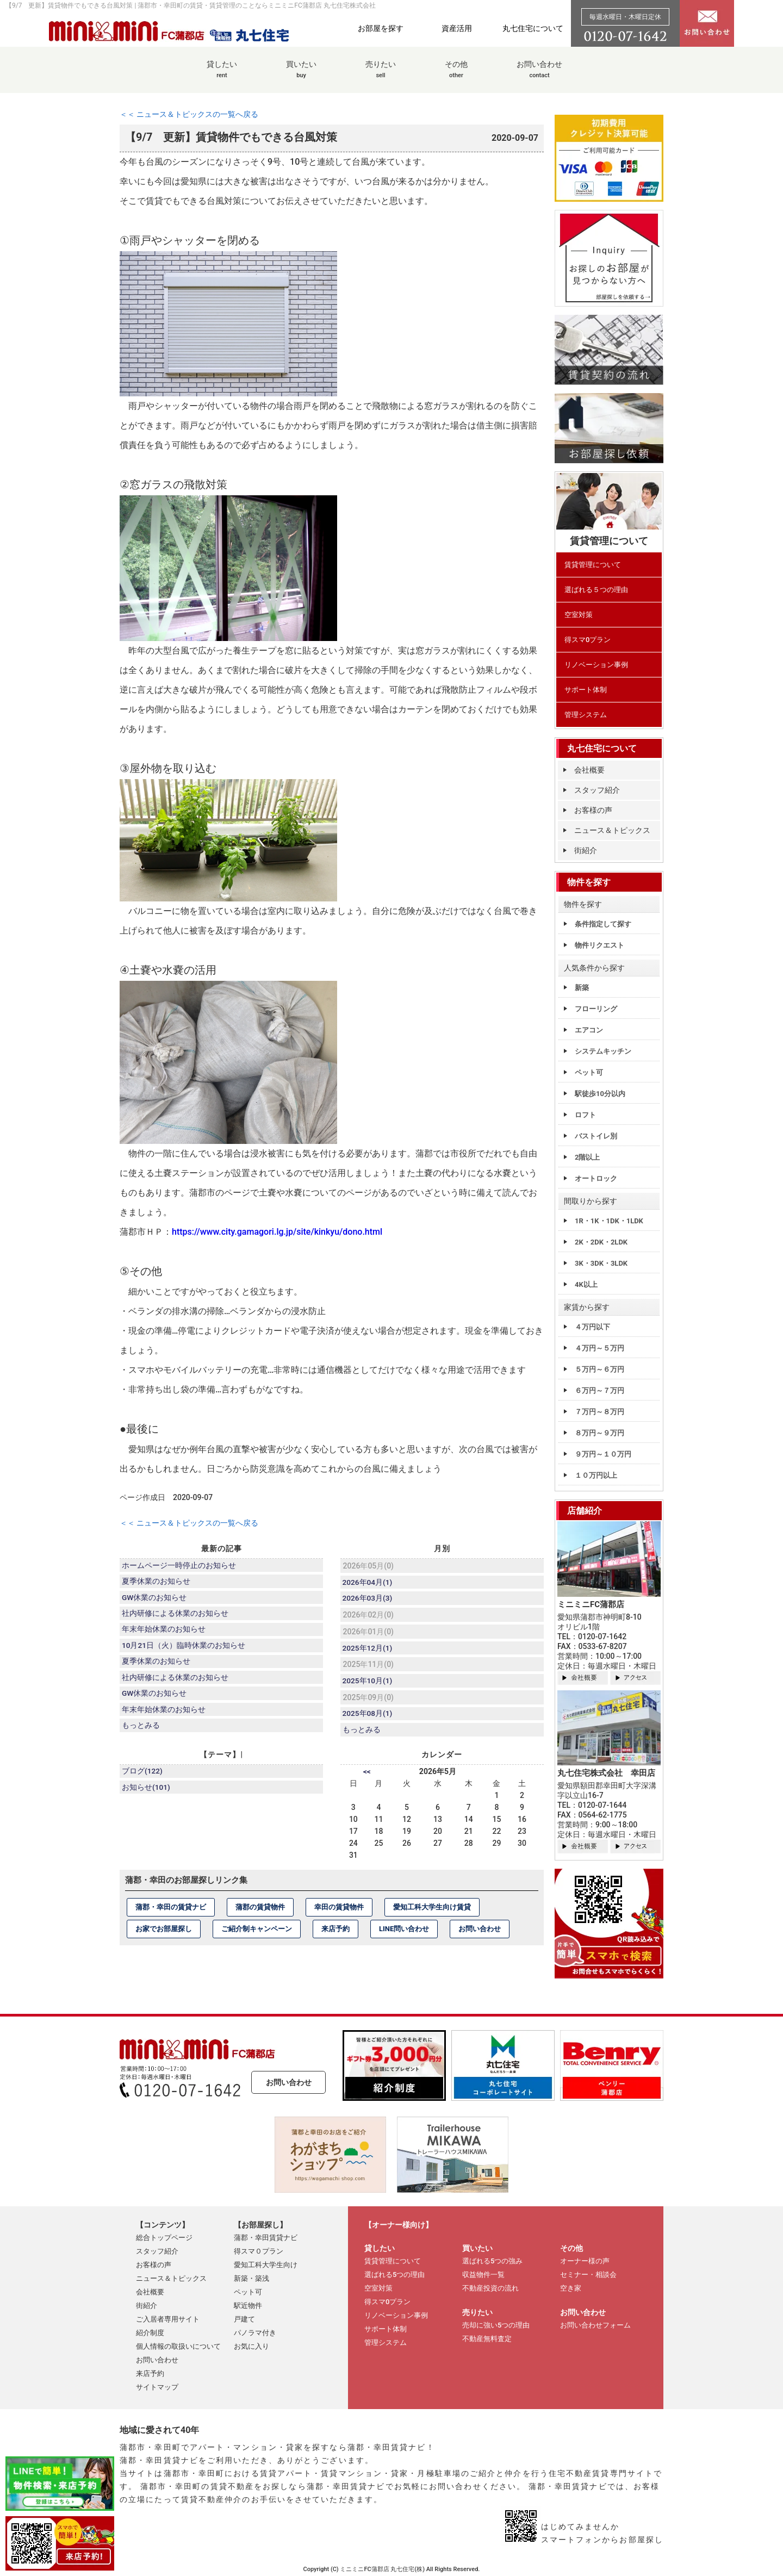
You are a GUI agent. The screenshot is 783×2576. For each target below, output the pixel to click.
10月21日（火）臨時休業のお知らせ (184, 1650)
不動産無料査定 (487, 2339)
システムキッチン (603, 1051)
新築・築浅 (251, 2278)
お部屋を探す (380, 28)
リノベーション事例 (596, 665)
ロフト (585, 1115)
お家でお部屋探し (163, 1934)
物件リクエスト (599, 945)
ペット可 (589, 1072)
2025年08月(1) (368, 1717)
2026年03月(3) (368, 1599)
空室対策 (578, 615)
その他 (456, 75)
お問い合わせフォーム (595, 2325)
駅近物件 (248, 2305)
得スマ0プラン (587, 640)
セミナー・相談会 (588, 2274)
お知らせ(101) (146, 1793)
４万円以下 (592, 1327)
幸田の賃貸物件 (339, 1912)
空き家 (570, 2288)
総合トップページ (164, 2237)
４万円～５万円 (599, 1348)
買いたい (301, 75)
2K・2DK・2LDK (601, 1242)
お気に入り (251, 2346)
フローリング (596, 1009)
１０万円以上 (596, 1475)
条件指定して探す (603, 924)
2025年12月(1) (368, 1650)
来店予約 (335, 1934)
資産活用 (457, 28)
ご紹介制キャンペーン (256, 1934)
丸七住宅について (532, 28)
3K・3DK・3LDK (601, 1263)
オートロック (596, 1178)
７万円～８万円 (599, 1412)
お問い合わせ (539, 75)
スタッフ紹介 (597, 790)
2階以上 (587, 1157)
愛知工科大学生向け (265, 2265)
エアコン (589, 1030)
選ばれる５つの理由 (596, 590)
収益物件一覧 (483, 2274)
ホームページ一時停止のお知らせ (179, 1565)
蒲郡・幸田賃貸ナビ (265, 2237)
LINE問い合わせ (404, 1934)
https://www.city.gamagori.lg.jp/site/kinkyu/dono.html (277, 1232)
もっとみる (141, 1734)
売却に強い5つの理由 (496, 2325)
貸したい (222, 75)
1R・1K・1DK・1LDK (609, 1221)
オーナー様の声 (585, 2261)
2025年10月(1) (368, 1683)
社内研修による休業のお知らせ (175, 1616)
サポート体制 (585, 690)
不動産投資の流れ (490, 2288)
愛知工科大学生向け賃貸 (432, 1912)
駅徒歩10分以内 (600, 1094)
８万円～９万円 (599, 1433)
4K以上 (586, 1284)
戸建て (244, 2319)
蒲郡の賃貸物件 (260, 1912)
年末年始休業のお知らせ (164, 1633)
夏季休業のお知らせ (156, 1582)
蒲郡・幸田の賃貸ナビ (170, 1912)
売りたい (380, 75)
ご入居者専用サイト (168, 2319)
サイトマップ (157, 2387)
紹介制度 (150, 2333)
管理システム (585, 715)
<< (367, 1776)
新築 (582, 988)
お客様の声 (593, 810)
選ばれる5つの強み (492, 2261)
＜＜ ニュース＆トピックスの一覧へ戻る (189, 114)
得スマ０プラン (258, 2251)
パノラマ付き (255, 2333)
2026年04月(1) (368, 1582)
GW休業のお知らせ (155, 1599)
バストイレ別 (596, 1136)
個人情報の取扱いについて (178, 2346)
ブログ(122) (143, 1776)
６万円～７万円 (599, 1390)
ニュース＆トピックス (612, 830)
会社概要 (589, 770)
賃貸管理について (592, 565)
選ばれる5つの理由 (394, 2274)
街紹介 (585, 850)
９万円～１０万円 (603, 1454)
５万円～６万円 (599, 1369)
